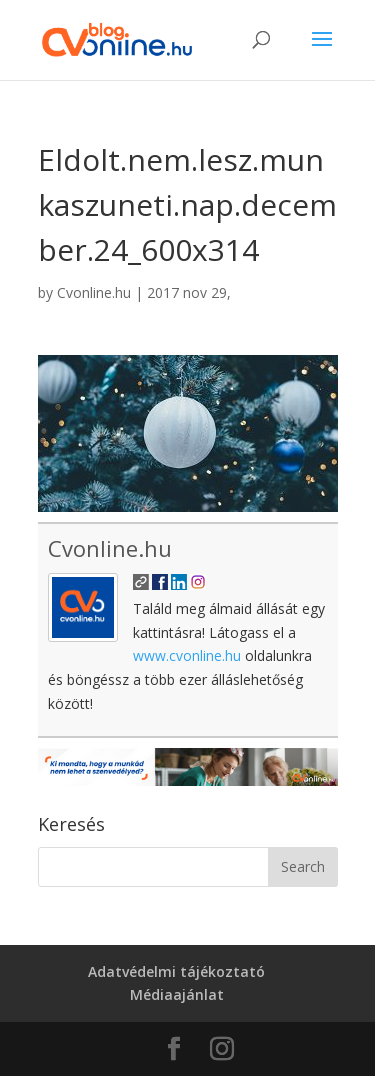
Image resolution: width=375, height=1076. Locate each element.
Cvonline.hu (94, 292)
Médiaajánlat (177, 994)
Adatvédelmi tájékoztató (176, 971)
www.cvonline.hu (187, 655)
